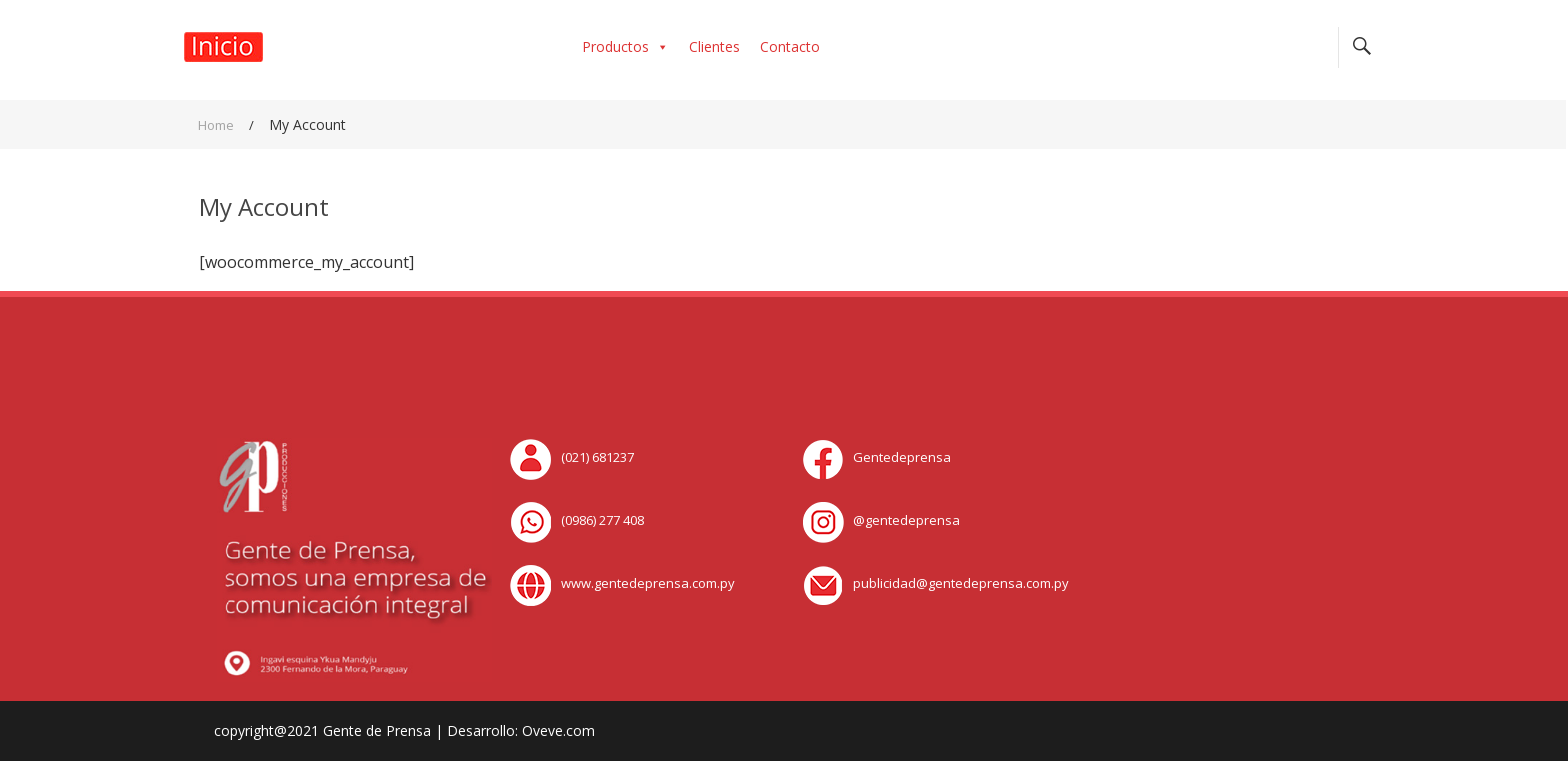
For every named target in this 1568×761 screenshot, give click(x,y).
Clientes (714, 46)
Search (1361, 47)
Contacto (790, 46)
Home (216, 125)
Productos (625, 46)
